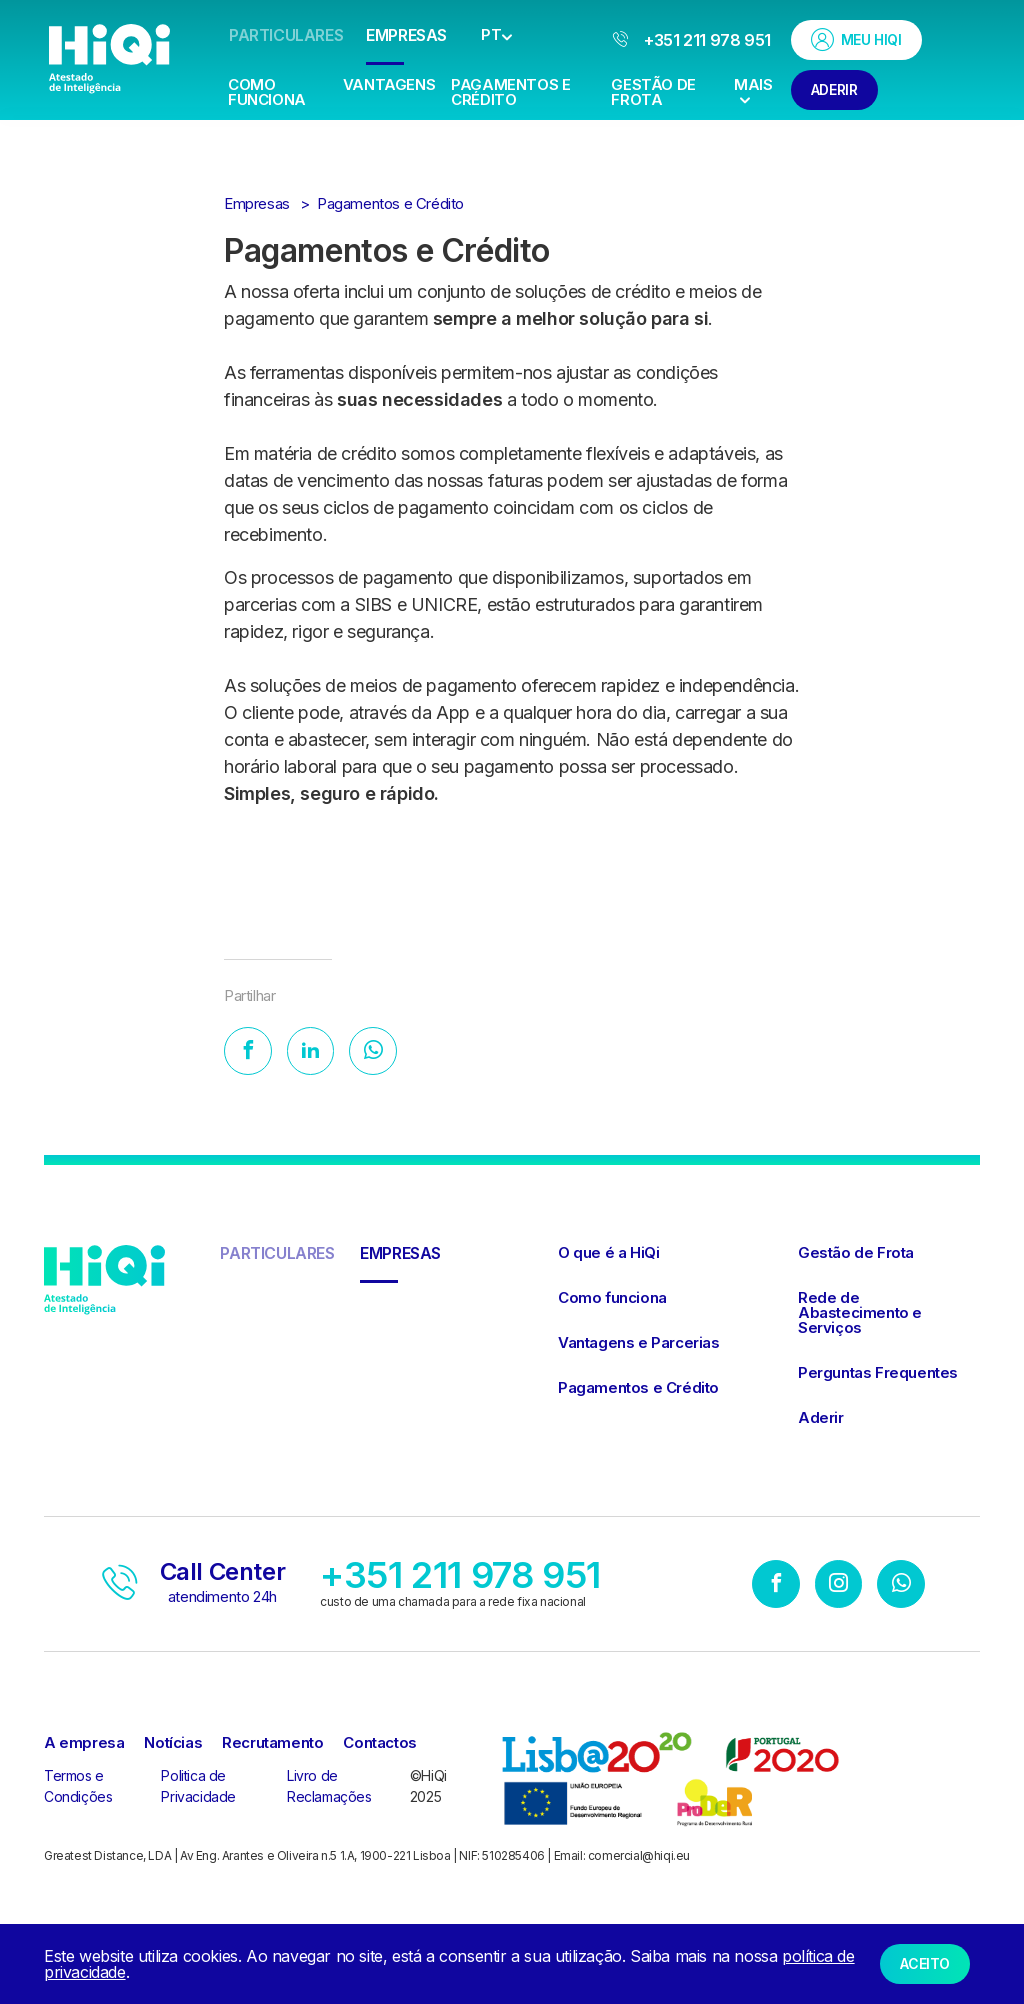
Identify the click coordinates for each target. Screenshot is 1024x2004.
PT (491, 34)
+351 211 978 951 (692, 40)
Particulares (286, 35)
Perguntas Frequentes (878, 1374)
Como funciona (612, 1299)
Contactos (379, 1744)
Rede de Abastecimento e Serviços (860, 1314)
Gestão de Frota (653, 92)
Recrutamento (272, 1744)
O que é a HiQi (608, 1254)
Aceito (925, 1963)
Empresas (406, 35)
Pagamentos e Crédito (510, 92)
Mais (753, 89)
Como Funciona (267, 92)
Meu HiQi (856, 39)
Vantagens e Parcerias (639, 1344)
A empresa (84, 1744)
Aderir (834, 89)
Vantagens (389, 84)
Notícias (173, 1744)
